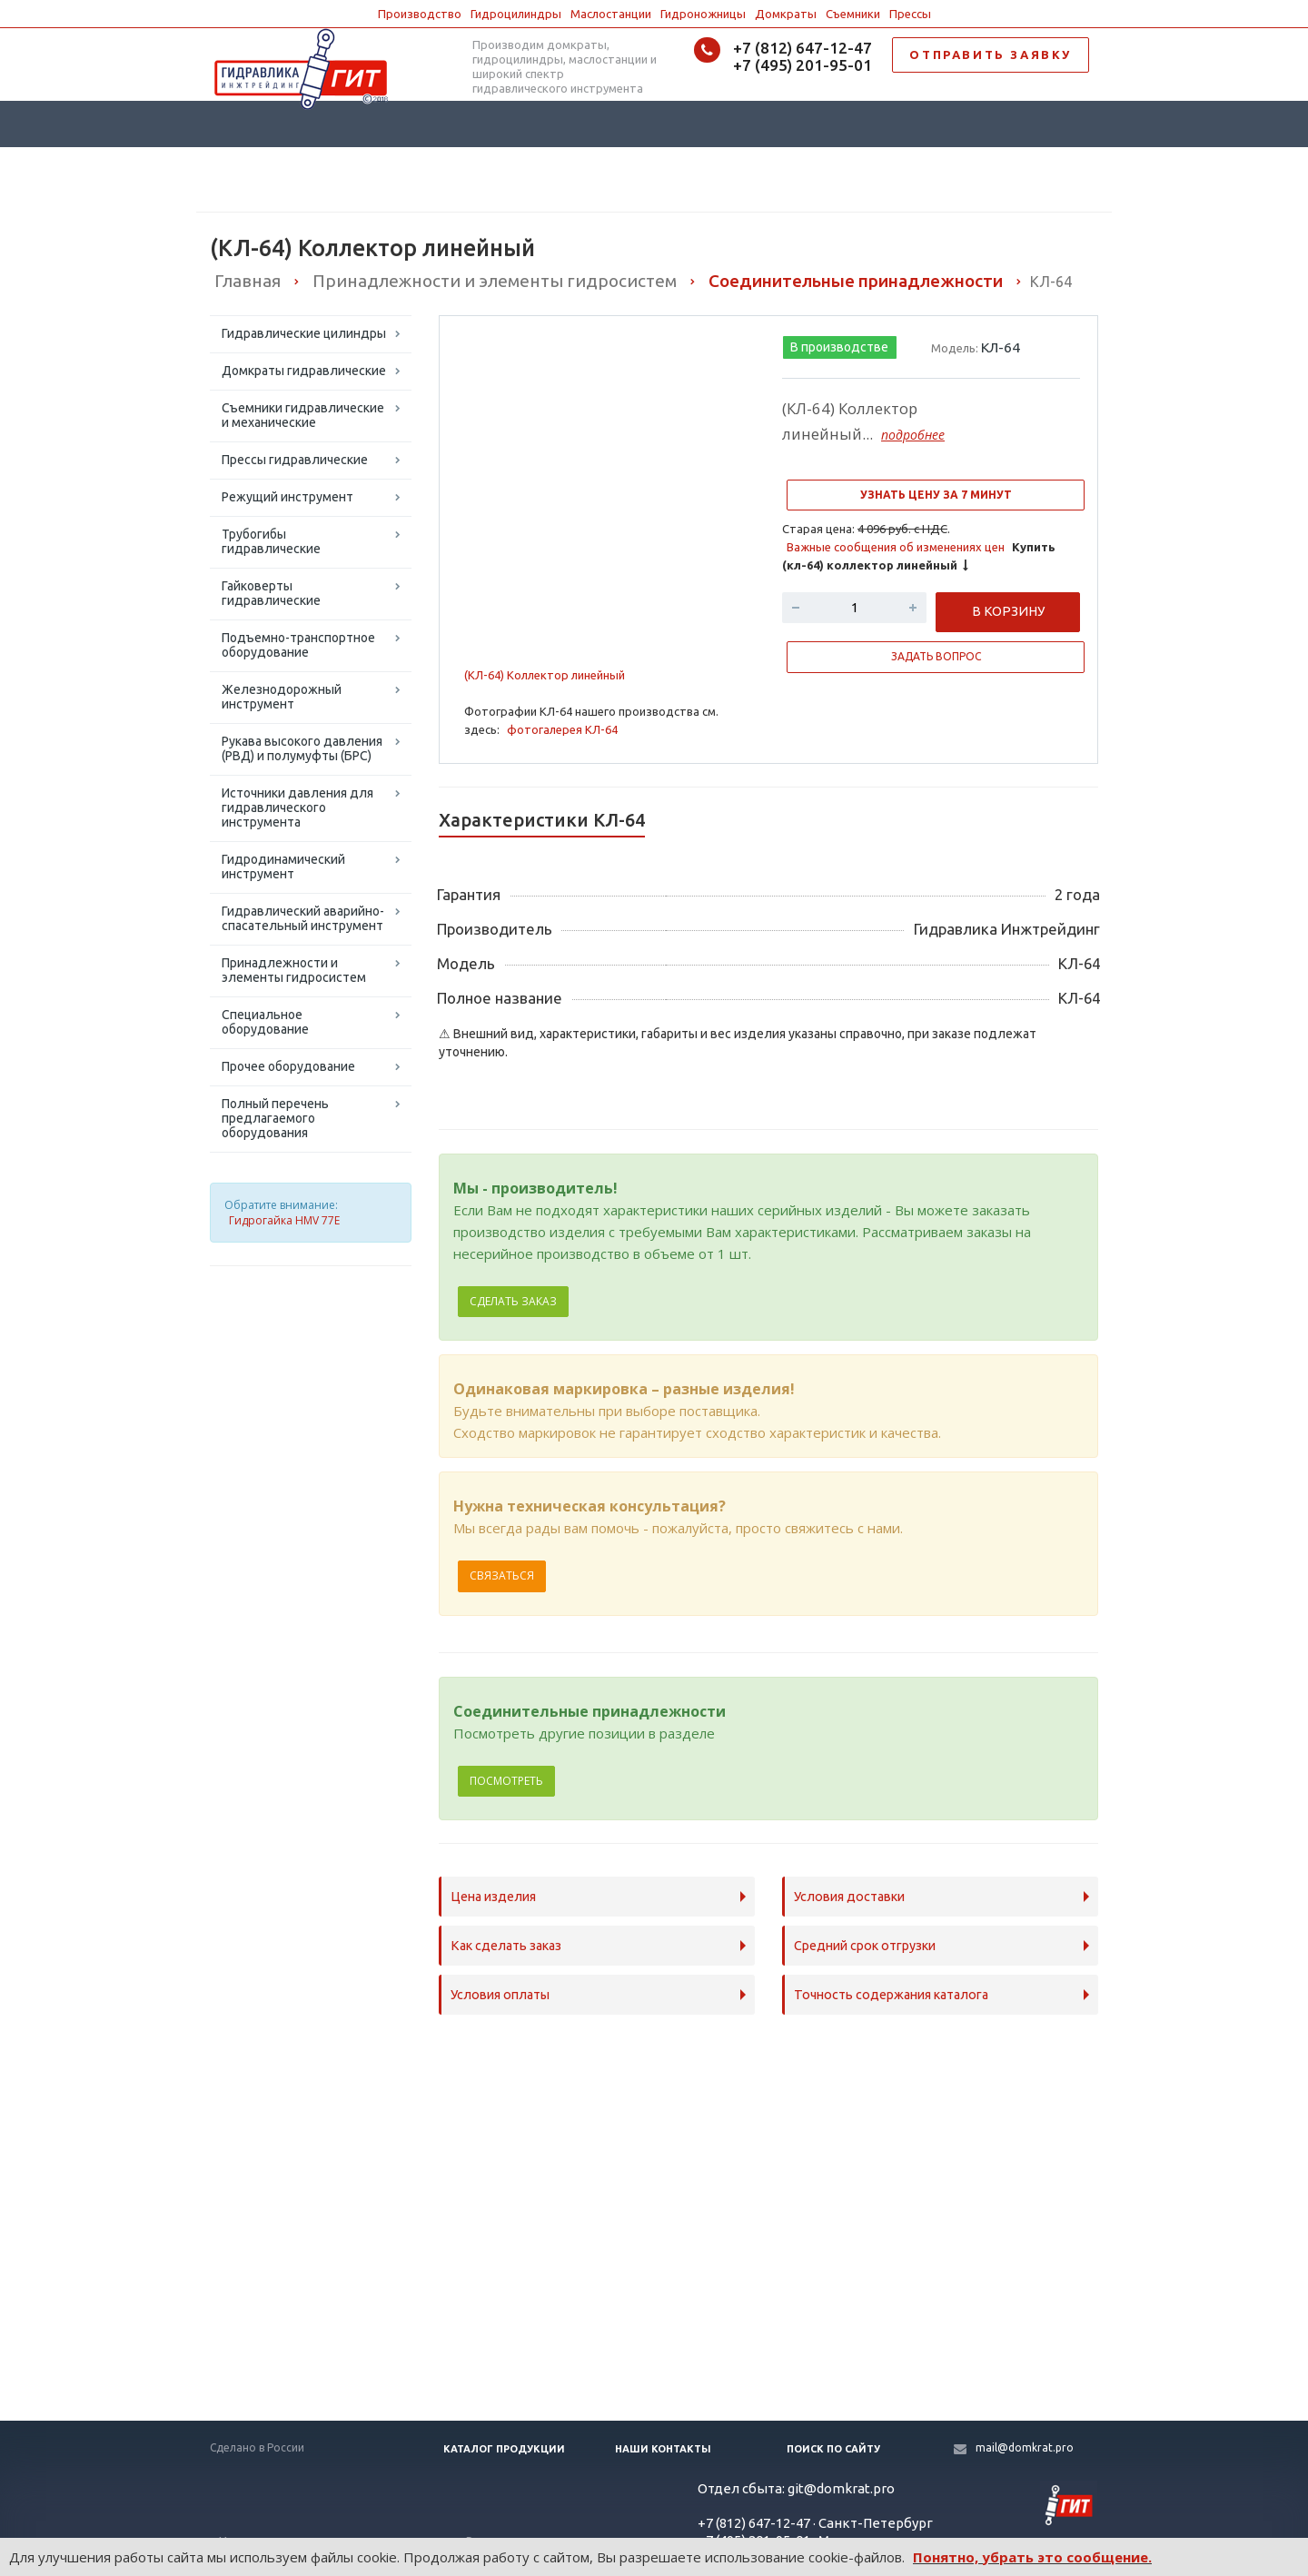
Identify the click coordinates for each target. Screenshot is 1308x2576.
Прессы (910, 13)
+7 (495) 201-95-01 (802, 65)
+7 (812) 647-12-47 (802, 47)
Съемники (853, 13)
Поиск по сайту (833, 2448)
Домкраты (786, 13)
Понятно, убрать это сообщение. (1032, 2557)
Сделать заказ (513, 1301)
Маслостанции (610, 13)
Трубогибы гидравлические (271, 541)
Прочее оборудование (288, 1066)
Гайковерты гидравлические (271, 593)
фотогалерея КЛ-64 (562, 729)
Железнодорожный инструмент (282, 696)
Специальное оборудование (265, 1021)
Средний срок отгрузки (865, 1945)
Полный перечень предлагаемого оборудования (275, 1118)
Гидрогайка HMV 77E (284, 1220)
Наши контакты (663, 2448)
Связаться (502, 1575)
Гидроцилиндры (516, 13)
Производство (419, 13)
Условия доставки (849, 1896)
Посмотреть (506, 1780)
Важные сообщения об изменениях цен (896, 546)
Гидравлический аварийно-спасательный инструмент (303, 918)
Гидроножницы (703, 13)
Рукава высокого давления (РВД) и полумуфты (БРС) (302, 748)
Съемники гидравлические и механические (303, 415)
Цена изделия (493, 1896)
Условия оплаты (500, 1994)
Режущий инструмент (287, 497)
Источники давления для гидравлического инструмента (297, 807)
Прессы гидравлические (295, 459)
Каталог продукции (504, 2448)
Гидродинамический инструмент (283, 866)
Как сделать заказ (506, 1945)
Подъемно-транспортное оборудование (298, 644)
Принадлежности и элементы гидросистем (294, 970)
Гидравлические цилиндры (304, 333)
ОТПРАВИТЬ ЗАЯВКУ (990, 54)
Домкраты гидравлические (304, 370)
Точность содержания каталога (891, 1994)
